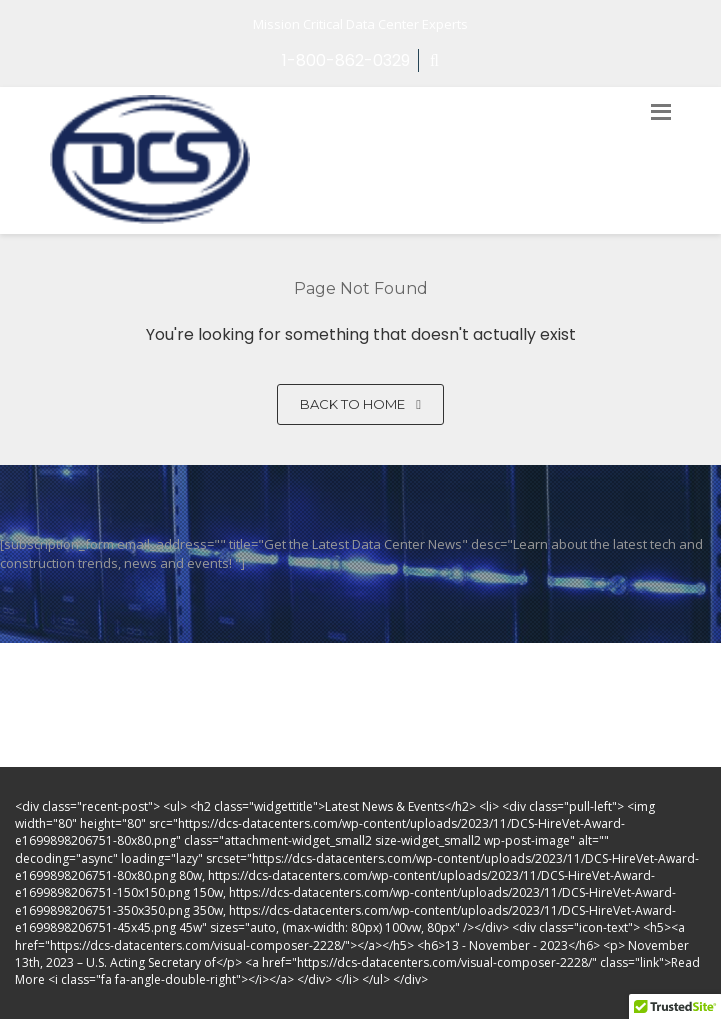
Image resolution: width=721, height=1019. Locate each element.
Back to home (360, 404)
